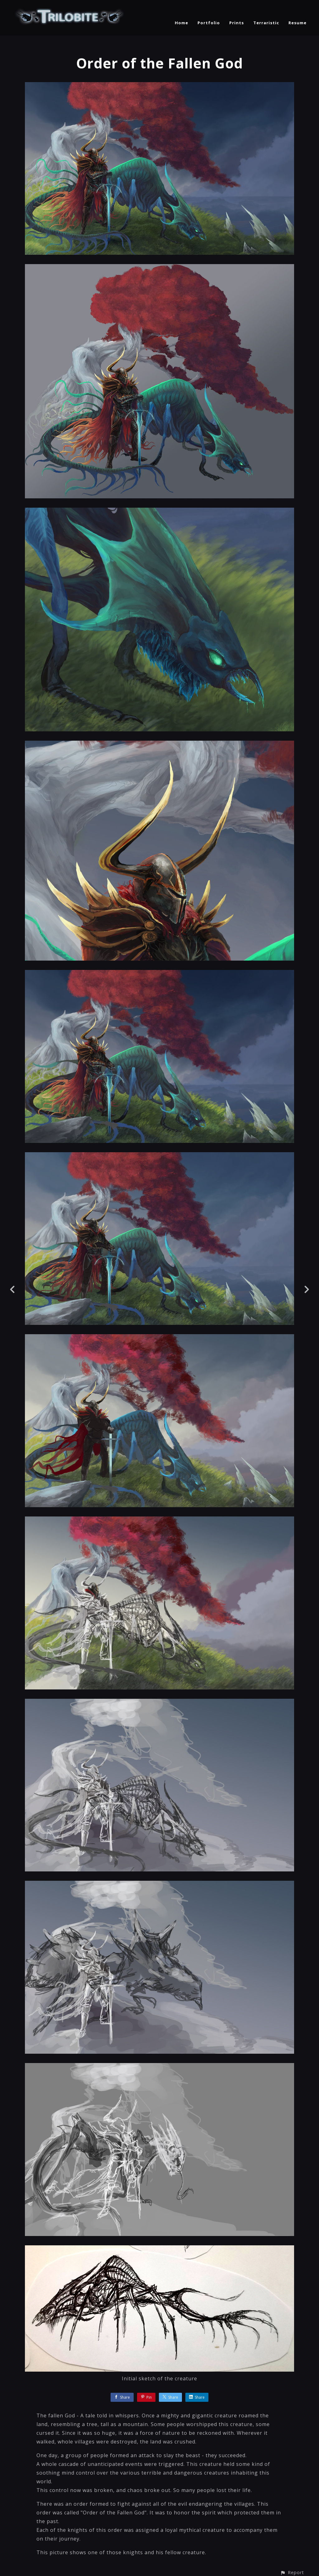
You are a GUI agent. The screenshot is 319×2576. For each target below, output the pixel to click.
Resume (297, 23)
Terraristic (266, 23)
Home (181, 23)
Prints (236, 23)
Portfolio (209, 23)
